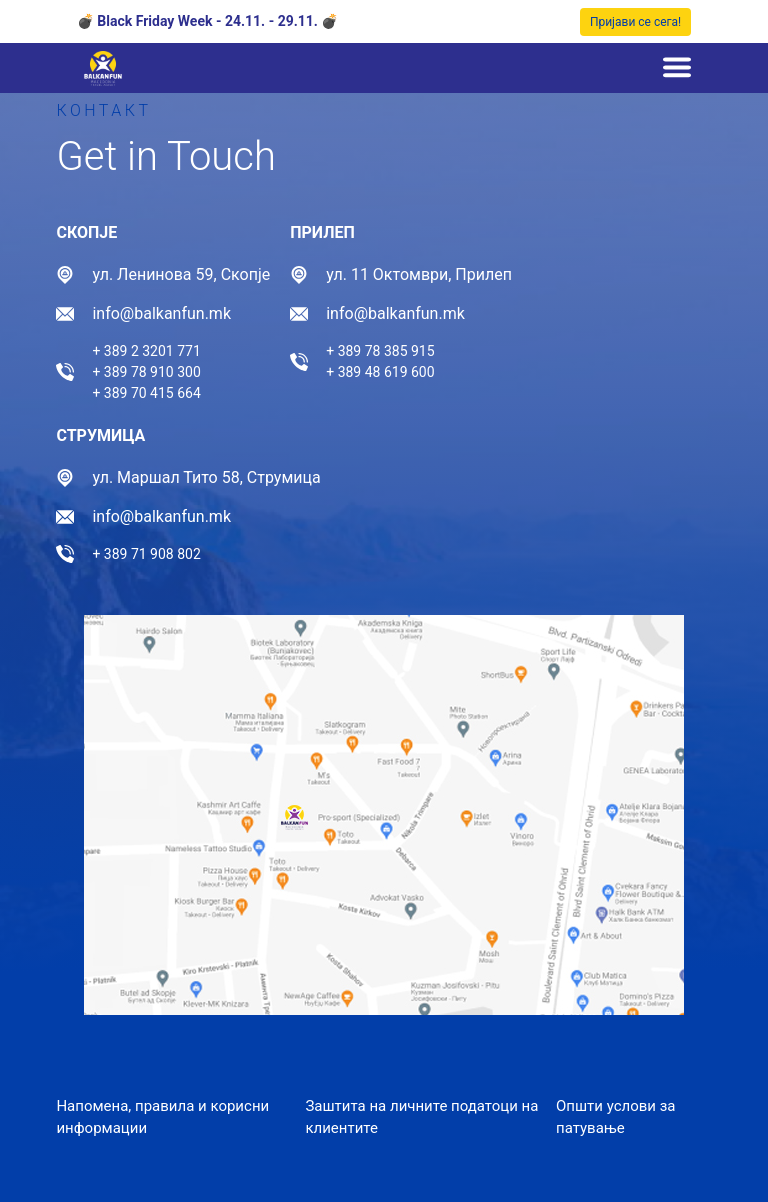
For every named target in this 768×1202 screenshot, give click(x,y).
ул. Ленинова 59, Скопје (181, 274)
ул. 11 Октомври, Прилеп (419, 274)
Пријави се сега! (635, 22)
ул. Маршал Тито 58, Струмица (206, 477)
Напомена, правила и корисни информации (162, 1117)
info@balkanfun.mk (161, 313)
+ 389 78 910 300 (146, 372)
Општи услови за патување (616, 1117)
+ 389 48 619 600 (380, 372)
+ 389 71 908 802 (146, 554)
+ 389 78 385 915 (380, 351)
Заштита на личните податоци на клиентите (421, 1117)
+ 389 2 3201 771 (146, 351)
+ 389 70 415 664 (146, 393)
